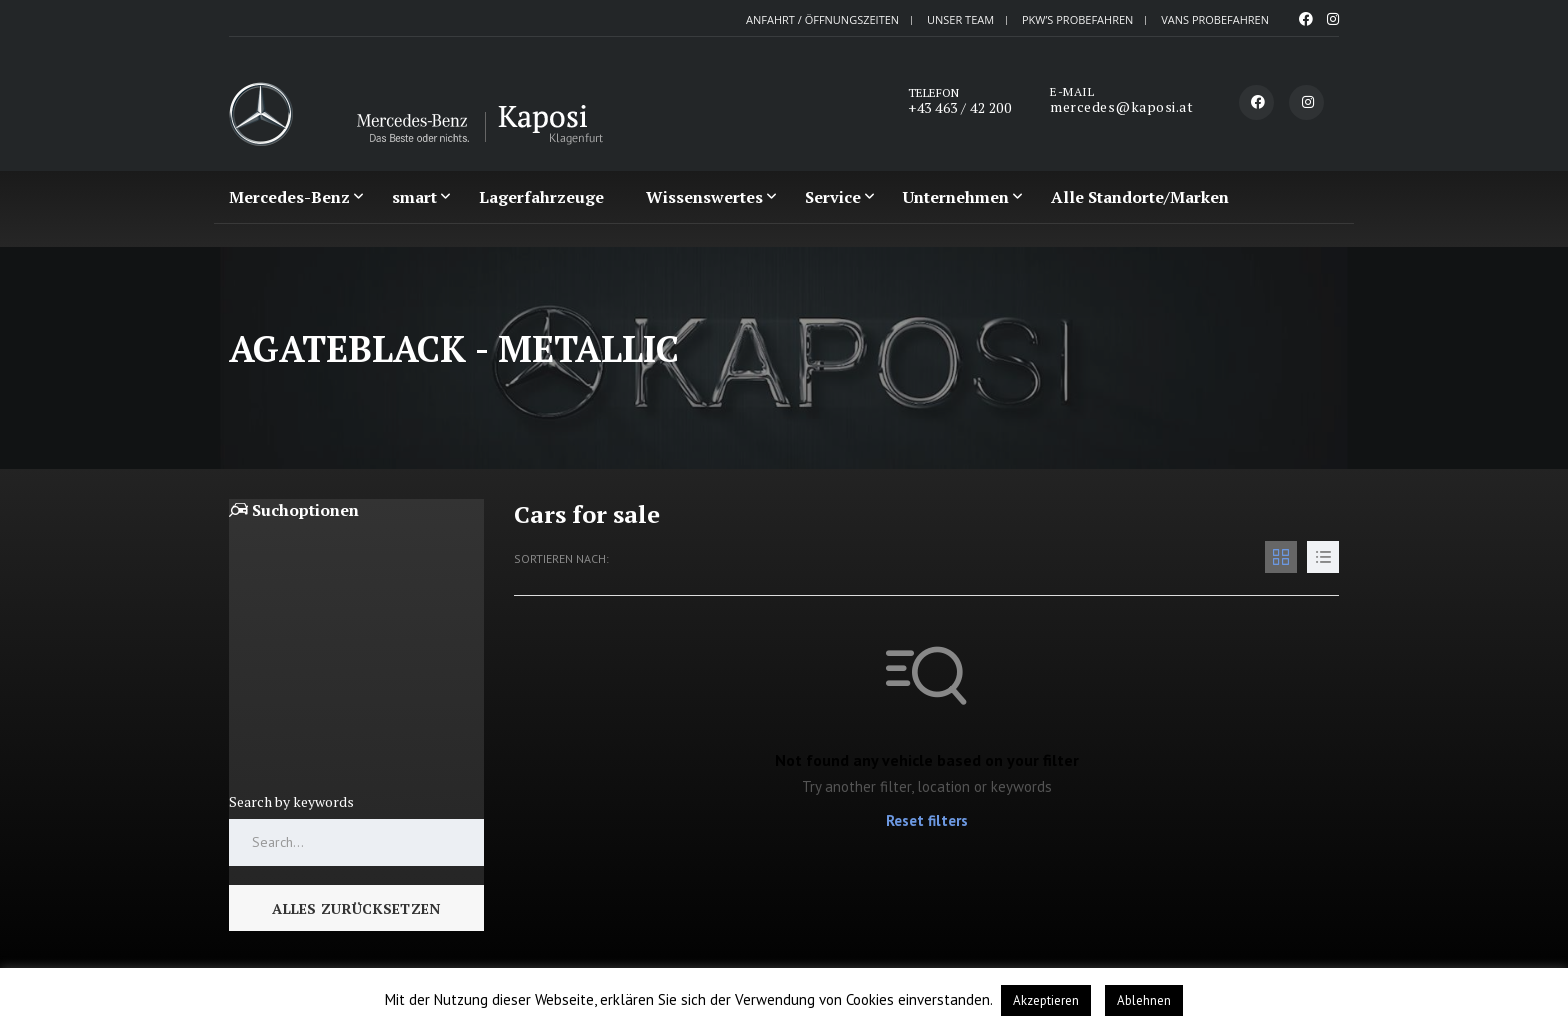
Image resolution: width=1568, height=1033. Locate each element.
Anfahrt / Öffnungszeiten (822, 19)
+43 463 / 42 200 (959, 107)
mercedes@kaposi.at (1121, 106)
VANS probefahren (1215, 19)
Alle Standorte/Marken (1140, 197)
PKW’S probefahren (1077, 19)
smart (414, 197)
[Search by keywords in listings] (356, 819)
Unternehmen (956, 197)
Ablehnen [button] (1144, 1000)
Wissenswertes (704, 197)
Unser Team (960, 19)
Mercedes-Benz (289, 197)
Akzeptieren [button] (1046, 1000)
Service (833, 197)
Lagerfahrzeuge (541, 197)
